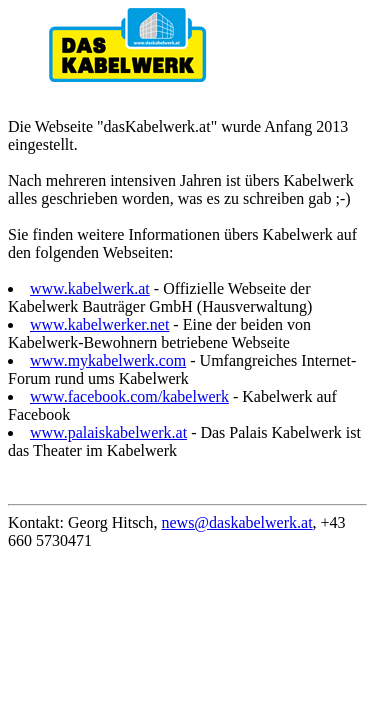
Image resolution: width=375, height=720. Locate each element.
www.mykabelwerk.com (108, 360)
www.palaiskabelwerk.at (108, 432)
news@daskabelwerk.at (236, 522)
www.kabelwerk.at (90, 288)
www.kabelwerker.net (99, 324)
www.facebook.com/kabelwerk (129, 396)
